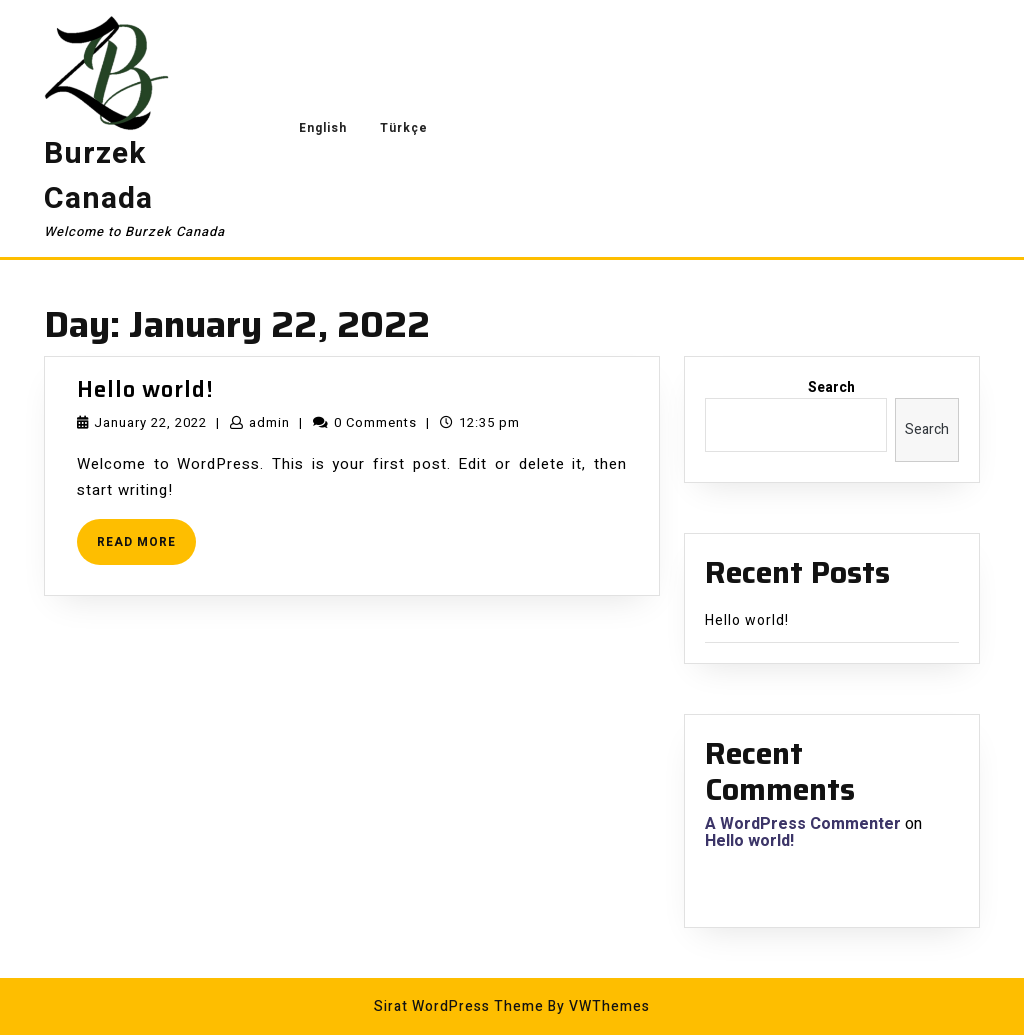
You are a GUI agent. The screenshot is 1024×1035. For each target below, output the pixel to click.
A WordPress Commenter (803, 824)
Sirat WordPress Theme (459, 1006)
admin (269, 422)
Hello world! (145, 389)
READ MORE (146, 548)
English (323, 128)
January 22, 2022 (150, 422)
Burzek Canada (98, 176)
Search (831, 387)
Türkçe (404, 128)
